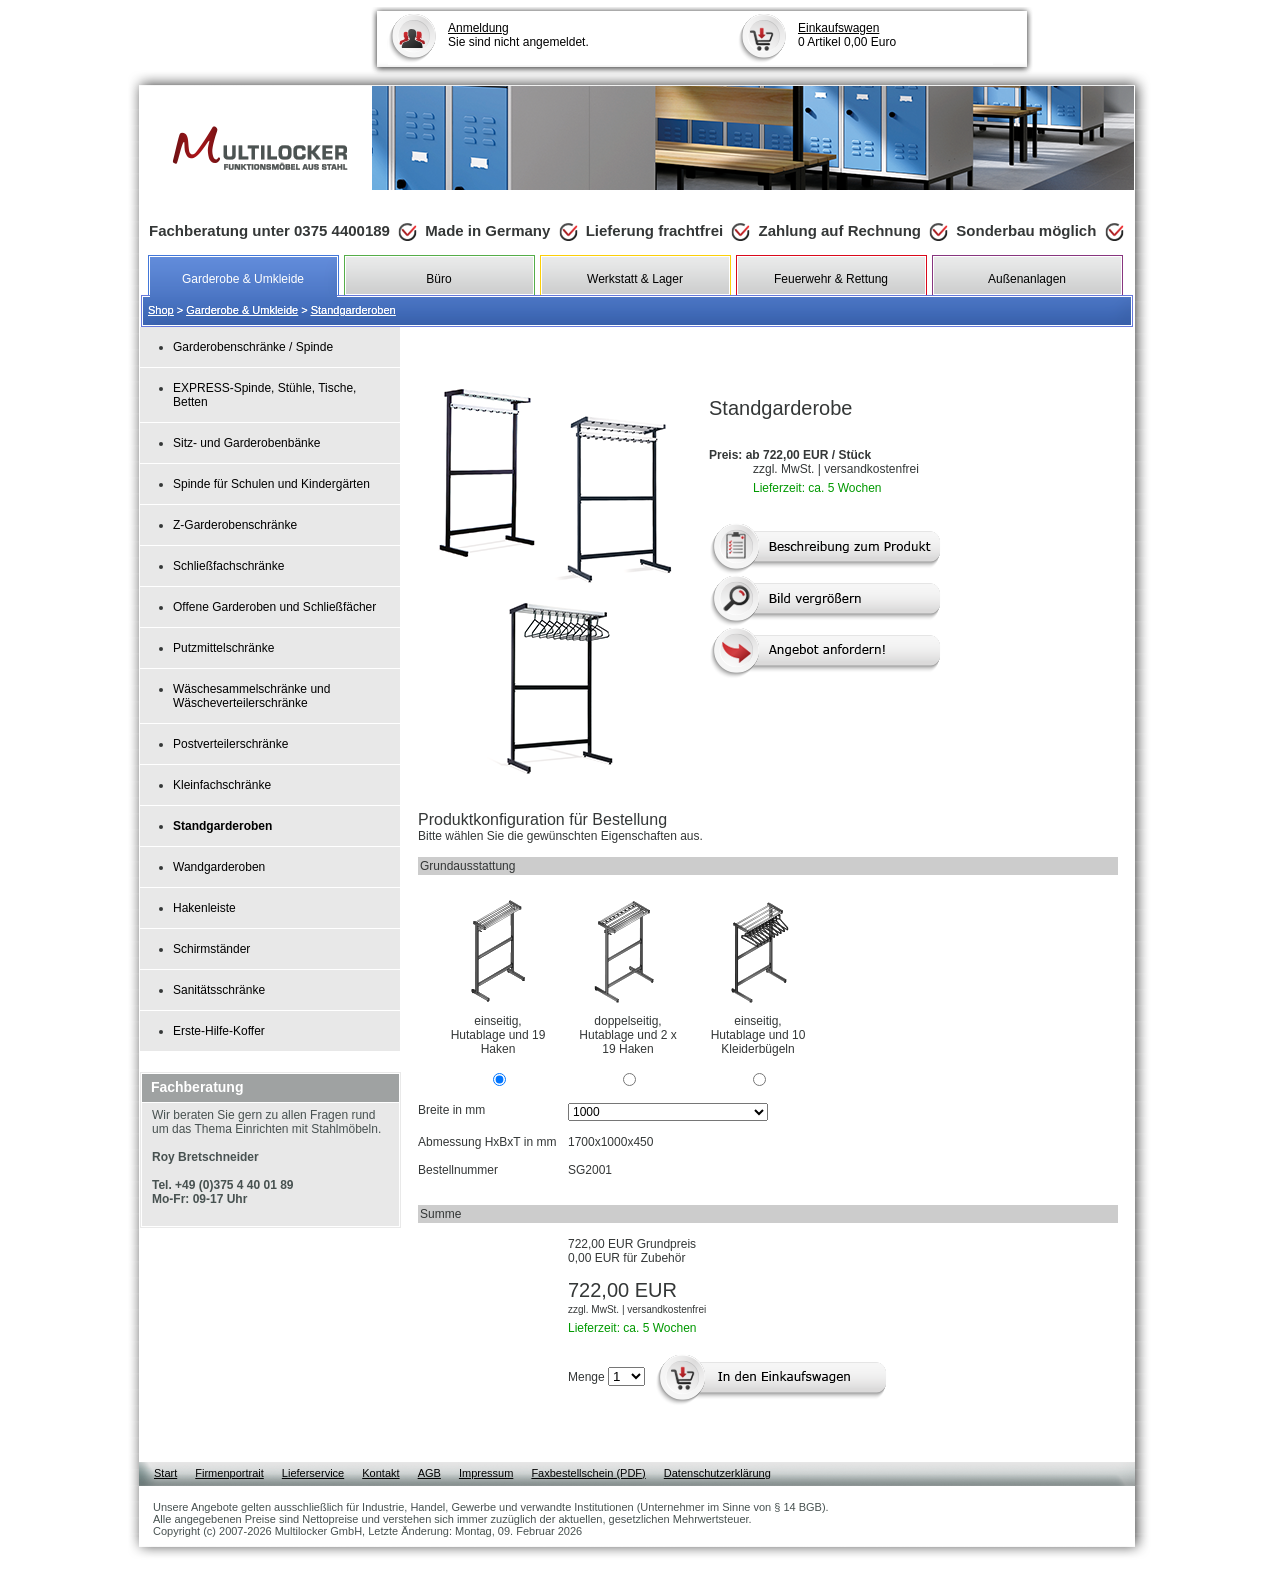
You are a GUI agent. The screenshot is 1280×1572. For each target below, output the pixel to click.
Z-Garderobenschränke (235, 525)
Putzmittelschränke (223, 648)
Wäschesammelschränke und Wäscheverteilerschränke (251, 696)
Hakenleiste (204, 908)
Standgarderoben (353, 310)
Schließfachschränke (228, 566)
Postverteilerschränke (230, 744)
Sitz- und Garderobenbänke (246, 443)
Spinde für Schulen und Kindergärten (271, 484)
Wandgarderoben (219, 867)
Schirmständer (211, 949)
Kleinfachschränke (222, 785)
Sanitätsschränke (219, 990)
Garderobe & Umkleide (242, 310)
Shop (161, 310)
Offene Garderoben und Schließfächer (274, 607)
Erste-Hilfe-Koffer (219, 1031)
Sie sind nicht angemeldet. (518, 35)
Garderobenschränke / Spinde (253, 347)
